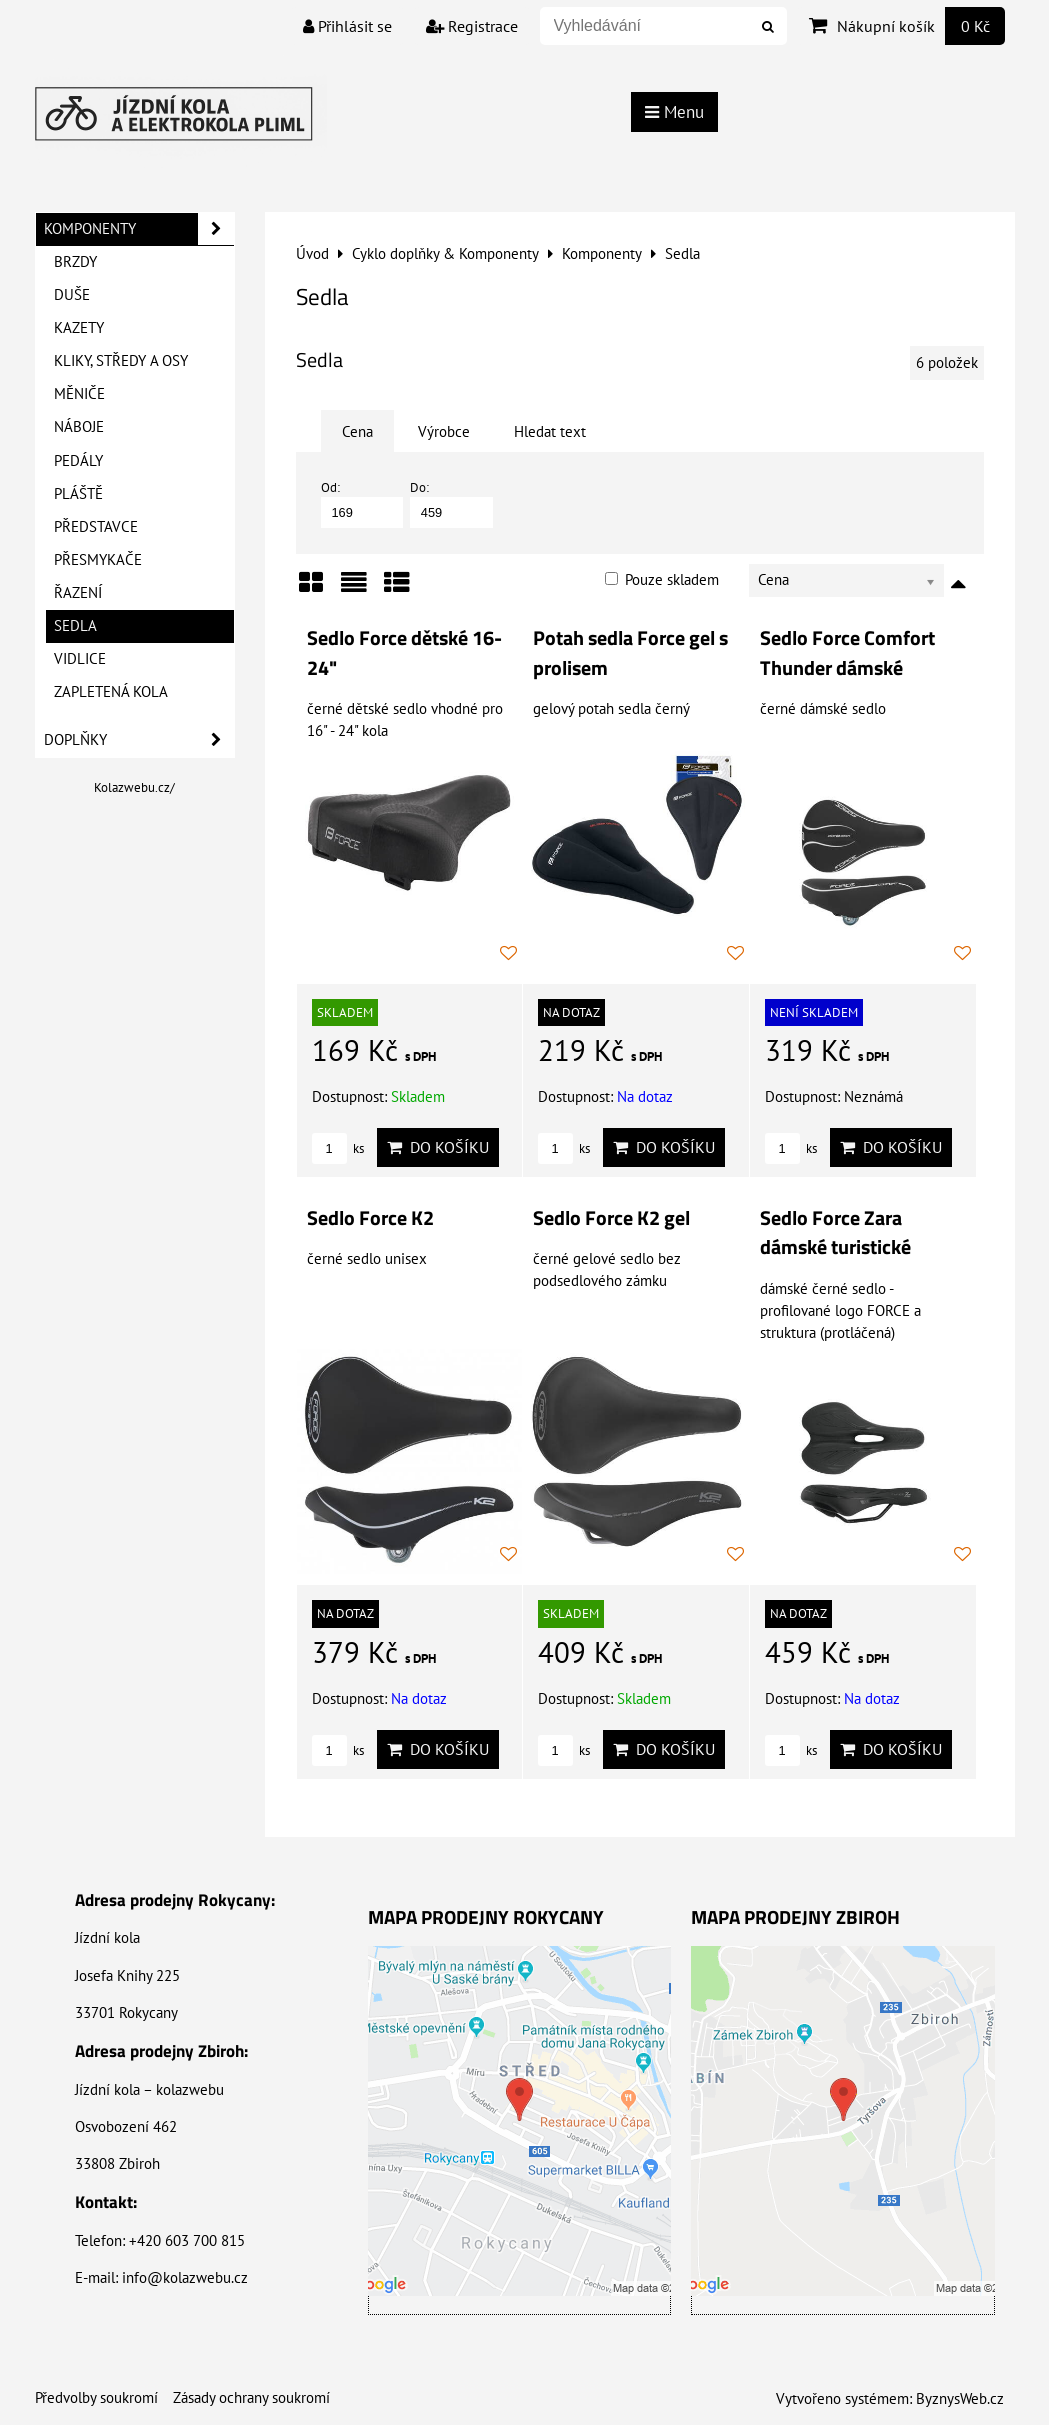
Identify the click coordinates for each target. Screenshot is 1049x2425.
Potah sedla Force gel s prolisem (630, 653)
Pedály (78, 460)
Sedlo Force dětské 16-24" (404, 653)
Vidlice (80, 658)
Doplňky (139, 740)
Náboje (79, 426)
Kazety (79, 327)
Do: (451, 503)
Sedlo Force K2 (370, 1218)
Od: (362, 503)
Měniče (79, 393)
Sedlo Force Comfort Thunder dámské (847, 653)
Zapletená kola (111, 691)
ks (338, 1148)
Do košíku (438, 1147)
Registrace (472, 26)
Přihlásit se (347, 26)
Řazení (78, 592)
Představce (96, 526)
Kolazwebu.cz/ (134, 787)
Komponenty (139, 229)
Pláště (78, 493)
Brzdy (75, 261)
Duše (72, 294)
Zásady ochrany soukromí (251, 2397)
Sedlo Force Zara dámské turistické (835, 1233)
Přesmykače (98, 559)
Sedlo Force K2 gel (611, 1218)
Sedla (75, 625)
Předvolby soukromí (96, 2397)
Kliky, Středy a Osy (121, 360)
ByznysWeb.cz (960, 2398)
